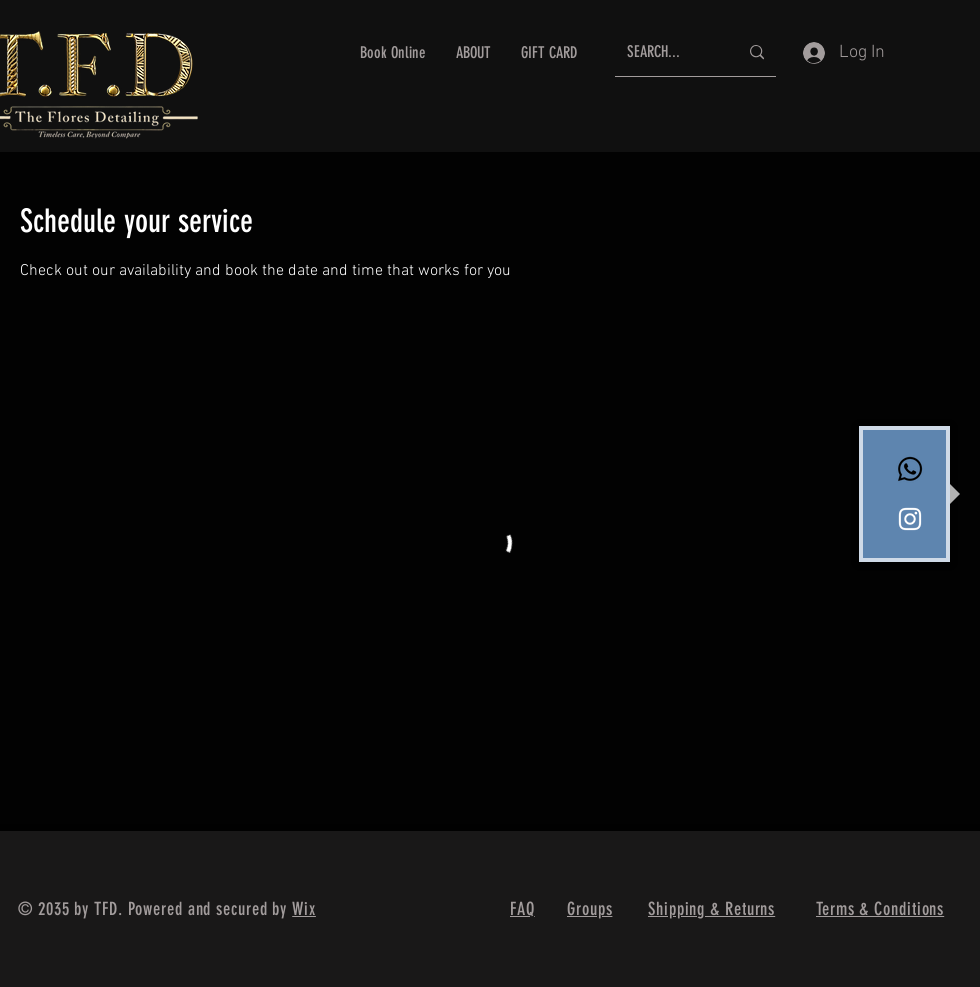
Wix (304, 909)
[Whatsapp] (910, 469)
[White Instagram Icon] (910, 519)
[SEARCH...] (667, 52)
